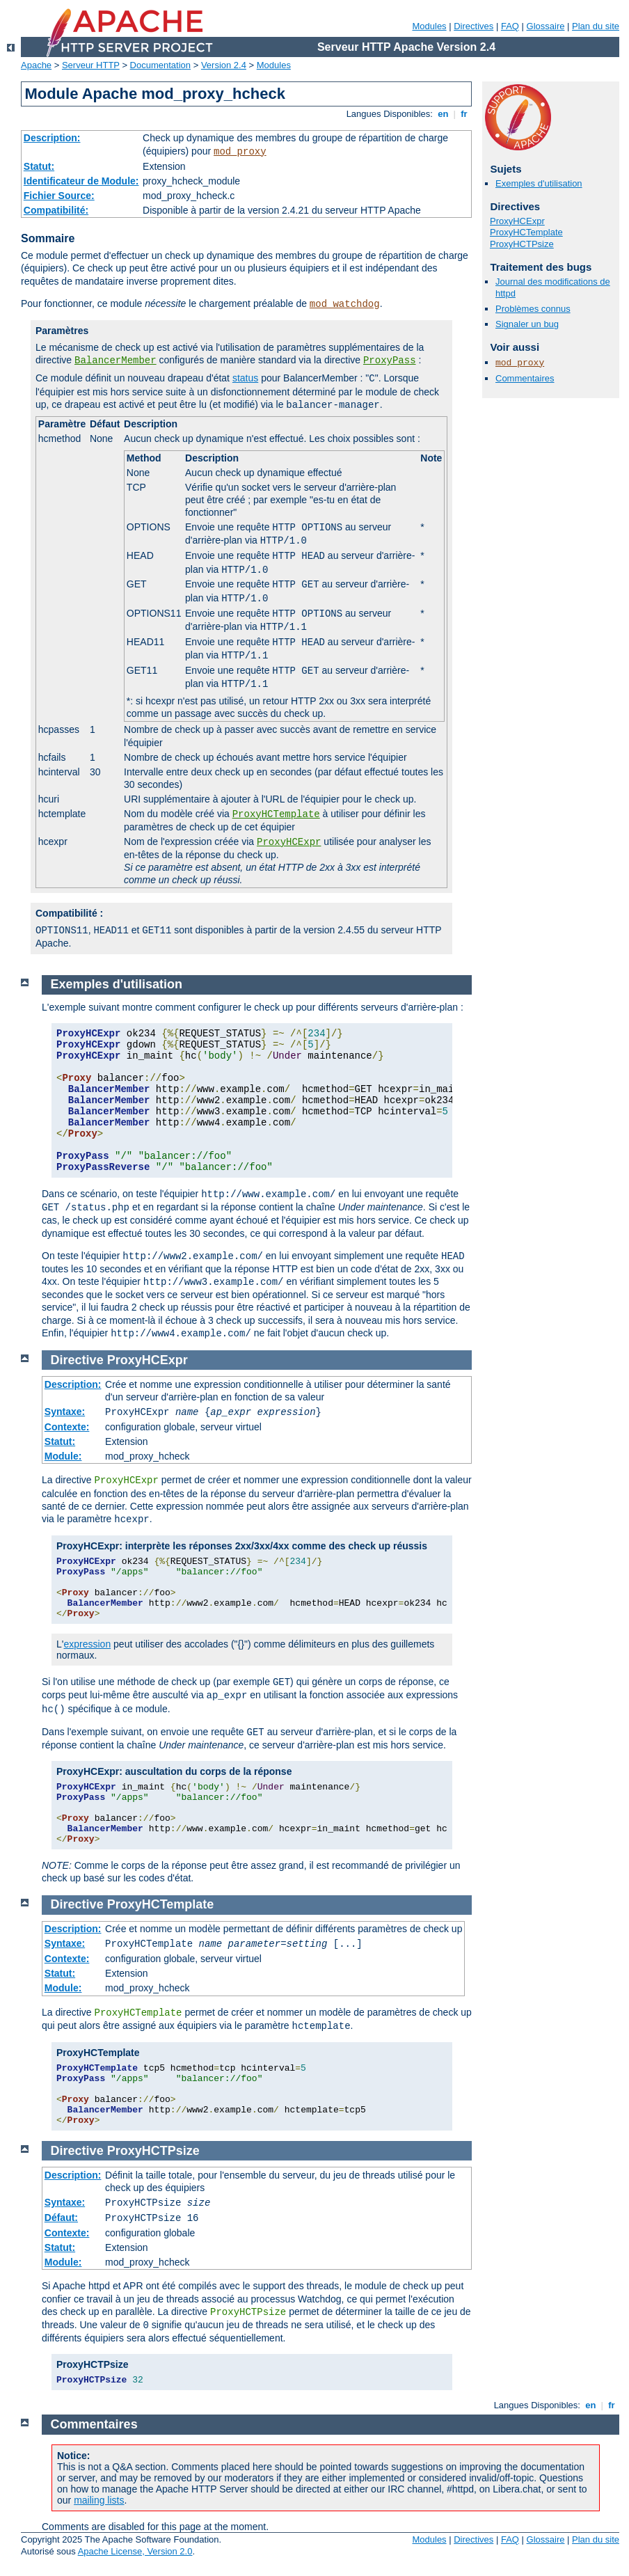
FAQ (510, 26)
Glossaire (546, 26)
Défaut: (61, 2217)
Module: (63, 1456)
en (443, 114)
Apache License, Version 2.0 (135, 2551)
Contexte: (67, 1426)
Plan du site (595, 26)
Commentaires (525, 378)
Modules (429, 26)
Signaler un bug (527, 324)
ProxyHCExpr (289, 842)
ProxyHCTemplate (276, 814)
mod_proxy (240, 151)
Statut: (39, 166)
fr (464, 114)
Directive (77, 1360)
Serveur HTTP (91, 65)
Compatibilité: (56, 210)
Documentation (160, 65)
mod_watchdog (345, 304)
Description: (52, 137)
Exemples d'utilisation (538, 183)
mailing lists (99, 2500)
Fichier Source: (59, 195)
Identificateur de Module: (81, 181)
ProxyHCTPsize (522, 244)
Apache (36, 65)
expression (87, 1644)
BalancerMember (115, 360)
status (245, 378)
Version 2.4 (223, 65)
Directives (473, 26)
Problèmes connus (533, 308)
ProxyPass (389, 360)
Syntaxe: (65, 1411)
